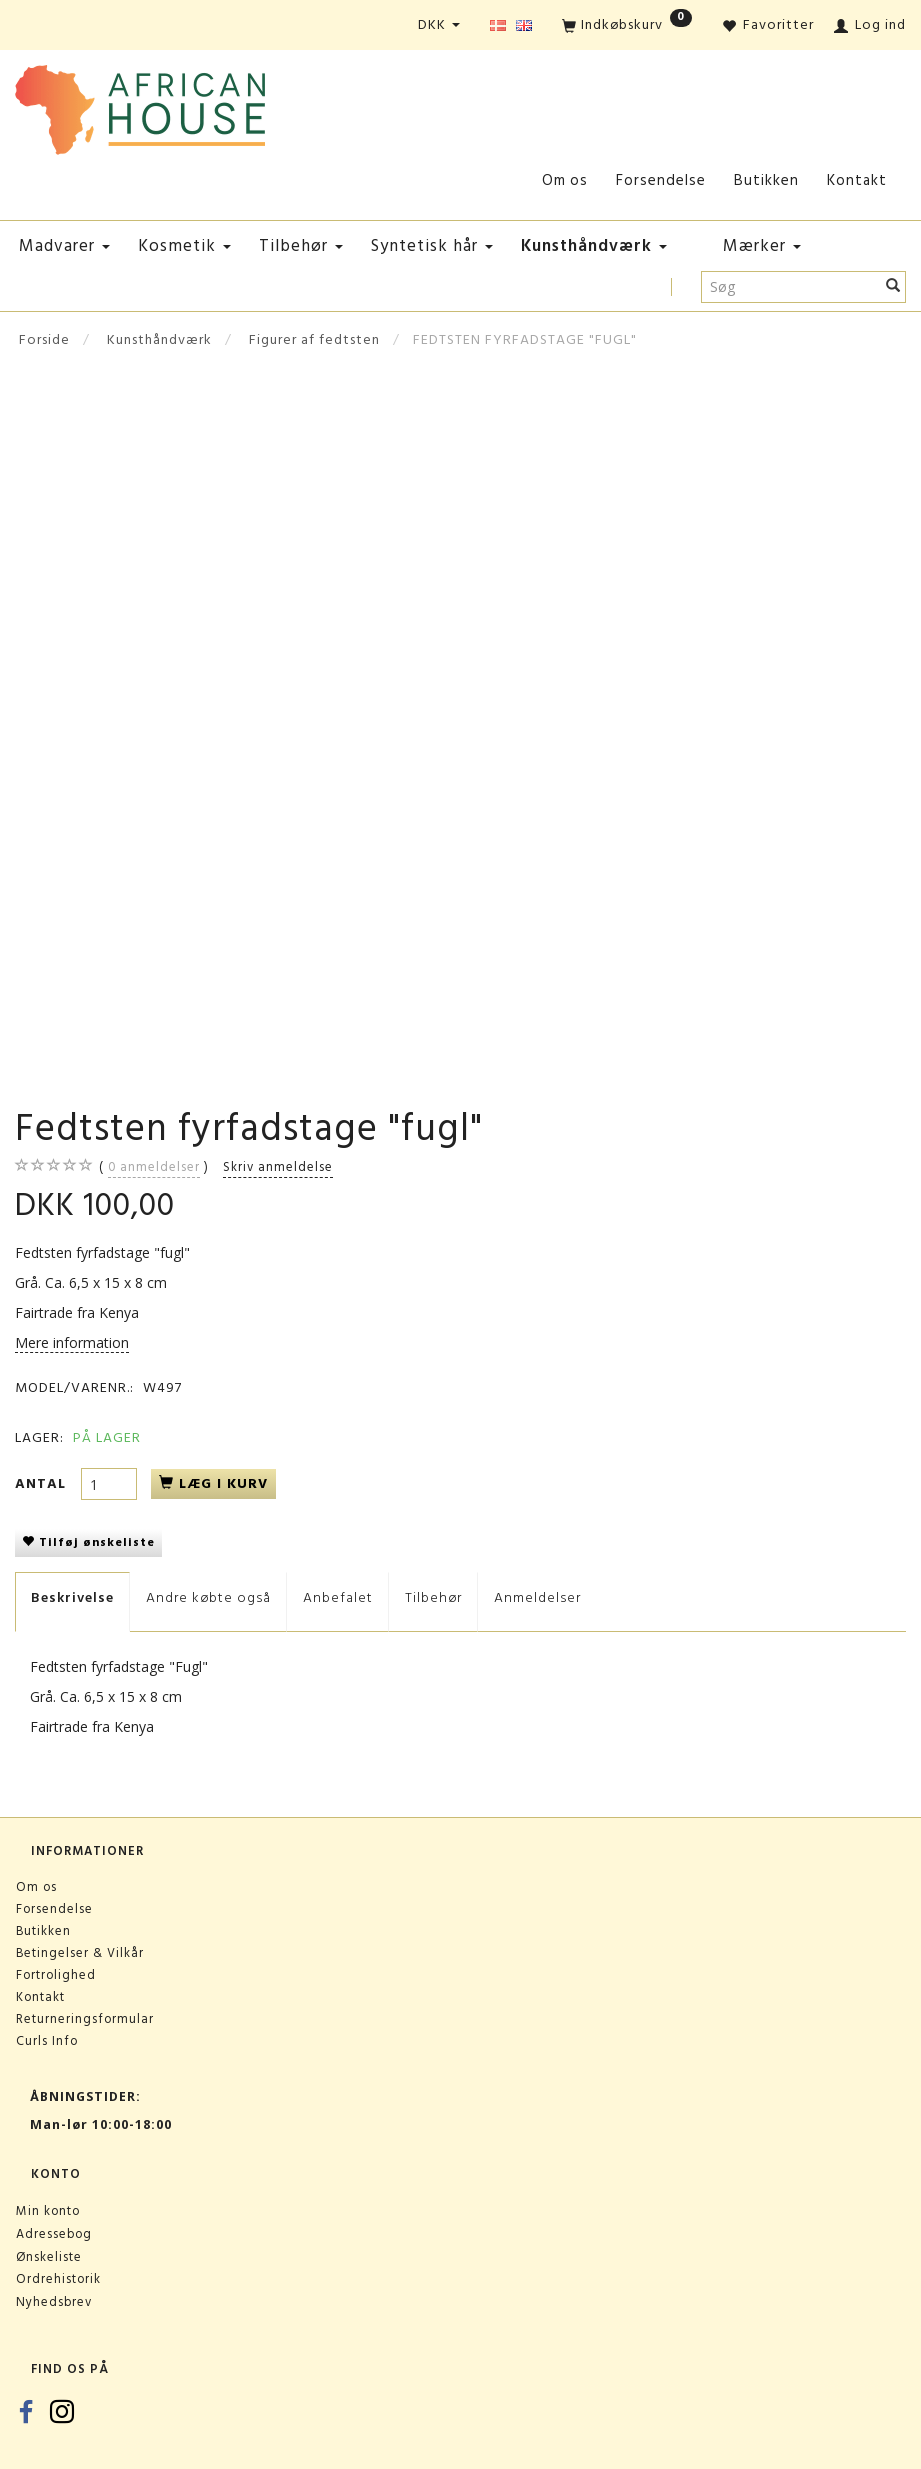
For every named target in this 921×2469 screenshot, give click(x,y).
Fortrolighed (56, 1975)
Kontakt (857, 180)
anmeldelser (154, 1167)
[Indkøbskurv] (627, 26)
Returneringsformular (85, 2019)
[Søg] (893, 287)
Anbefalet (338, 1597)
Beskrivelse (72, 1597)
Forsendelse (661, 180)
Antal (43, 1483)
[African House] (140, 105)
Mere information (72, 1342)
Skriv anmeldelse (278, 1167)
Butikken (766, 180)
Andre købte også (208, 1597)
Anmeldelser (537, 1597)
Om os (565, 180)
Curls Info (47, 2041)
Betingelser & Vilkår (80, 1953)
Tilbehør (433, 1597)
